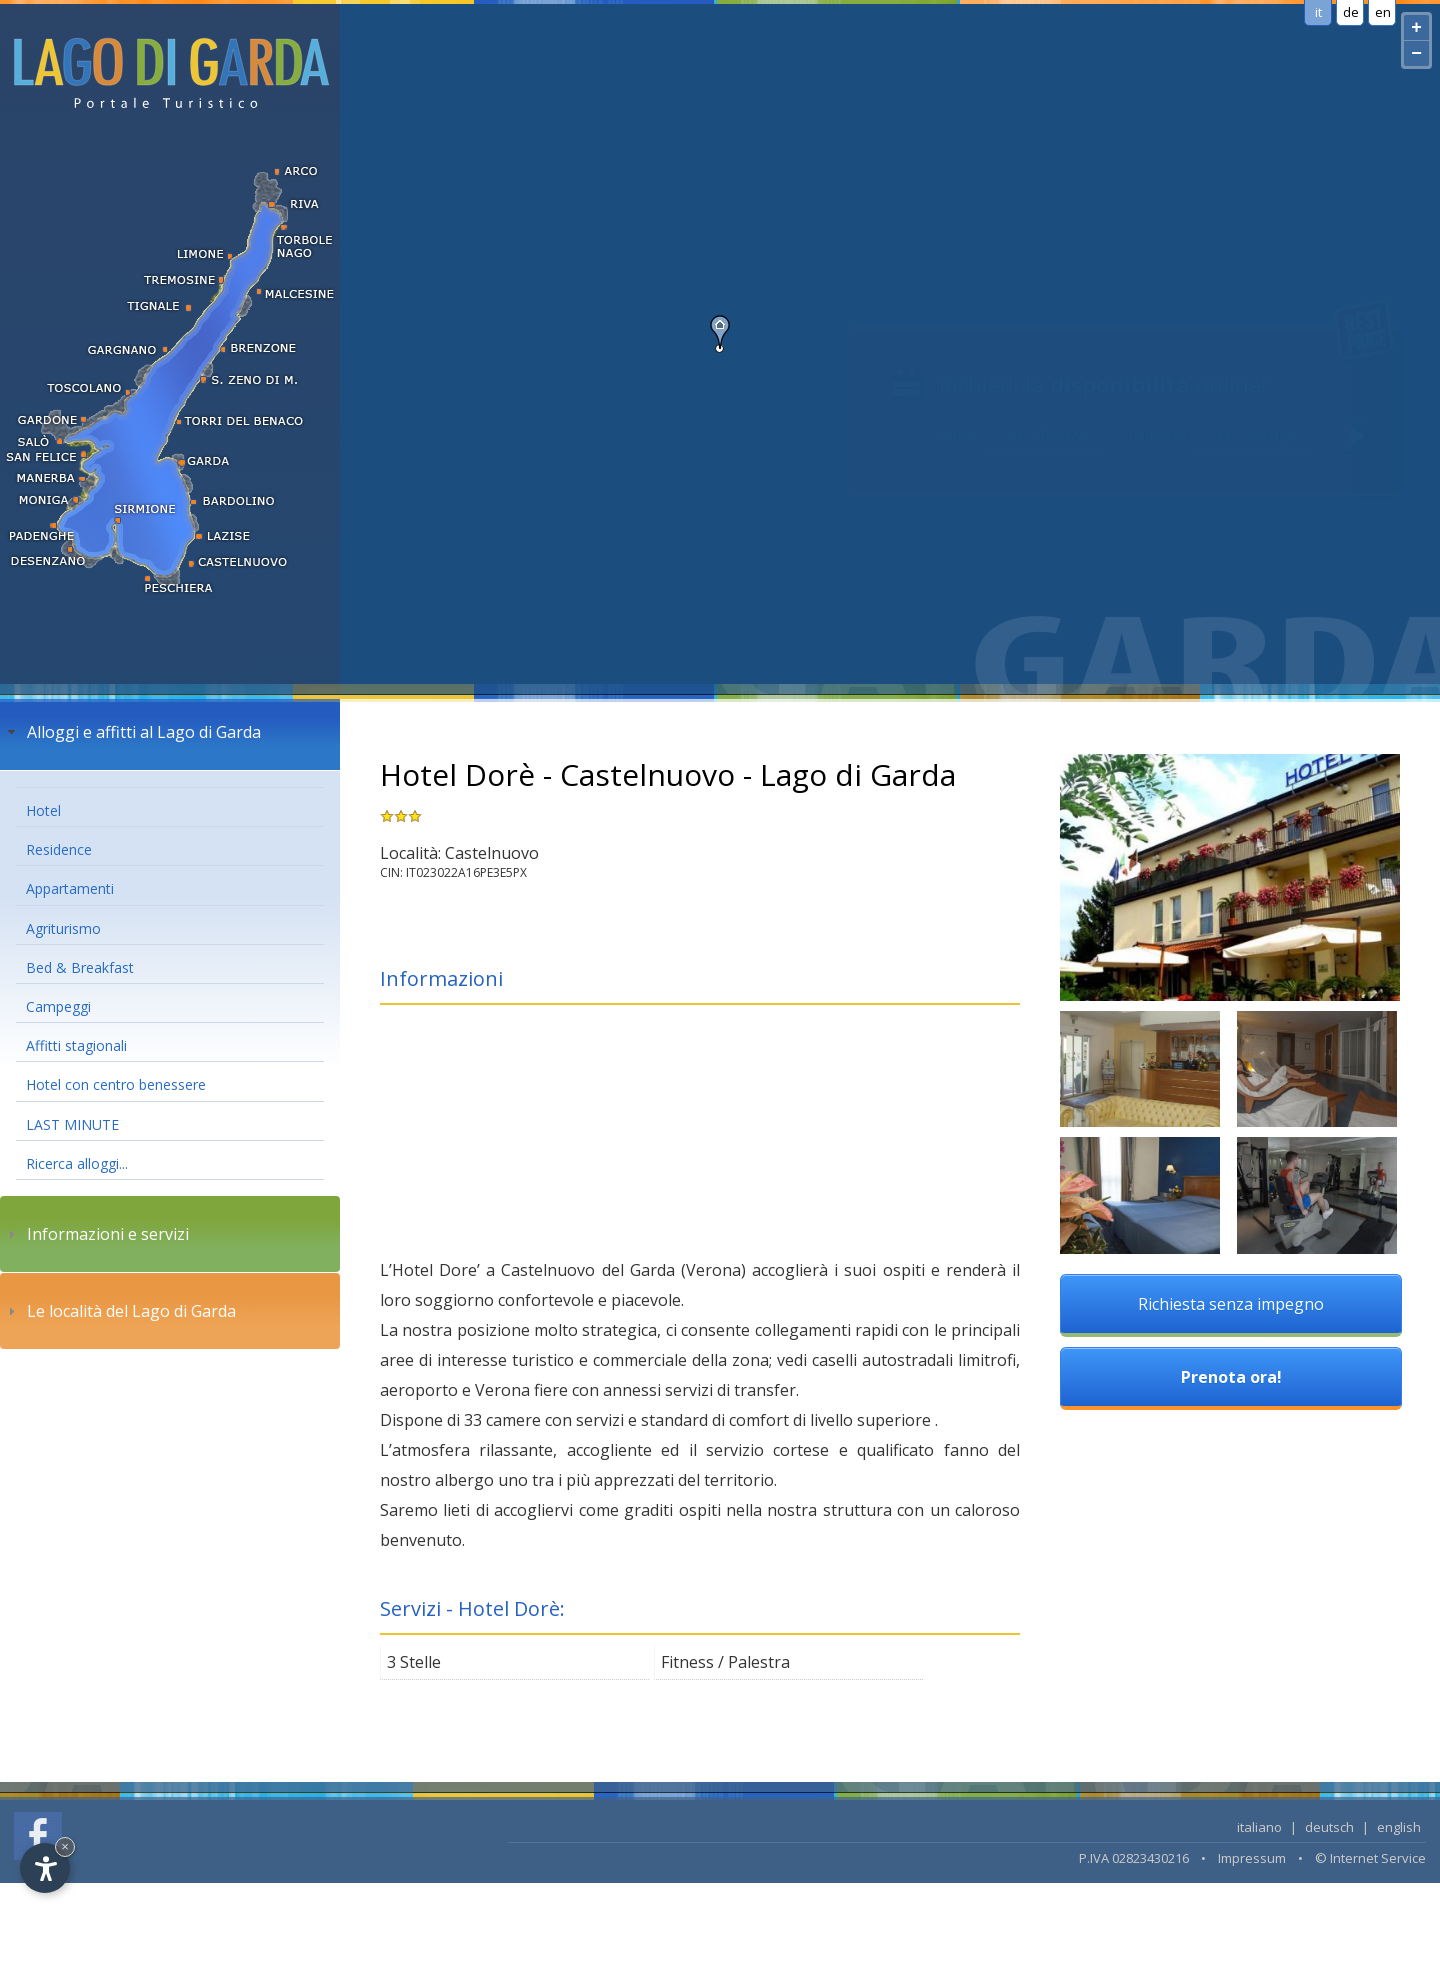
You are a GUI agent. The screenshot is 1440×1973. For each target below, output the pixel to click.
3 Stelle (414, 1662)
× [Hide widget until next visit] (65, 1846)
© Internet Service (1370, 1858)
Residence (59, 849)
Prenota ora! (1231, 1377)
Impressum (1252, 1858)
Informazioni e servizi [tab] (96, 1234)
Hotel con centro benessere (116, 1084)
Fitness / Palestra (725, 1662)
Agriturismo (63, 928)
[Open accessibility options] (45, 1868)
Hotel (43, 810)
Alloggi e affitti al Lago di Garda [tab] (132, 732)
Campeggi (58, 1006)
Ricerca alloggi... (77, 1163)
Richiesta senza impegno (1231, 1304)
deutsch (1329, 1827)
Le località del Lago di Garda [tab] (119, 1311)
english (1399, 1827)
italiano (1259, 1827)
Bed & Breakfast (80, 967)
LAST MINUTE (72, 1124)
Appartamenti (70, 888)
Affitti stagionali (76, 1045)
